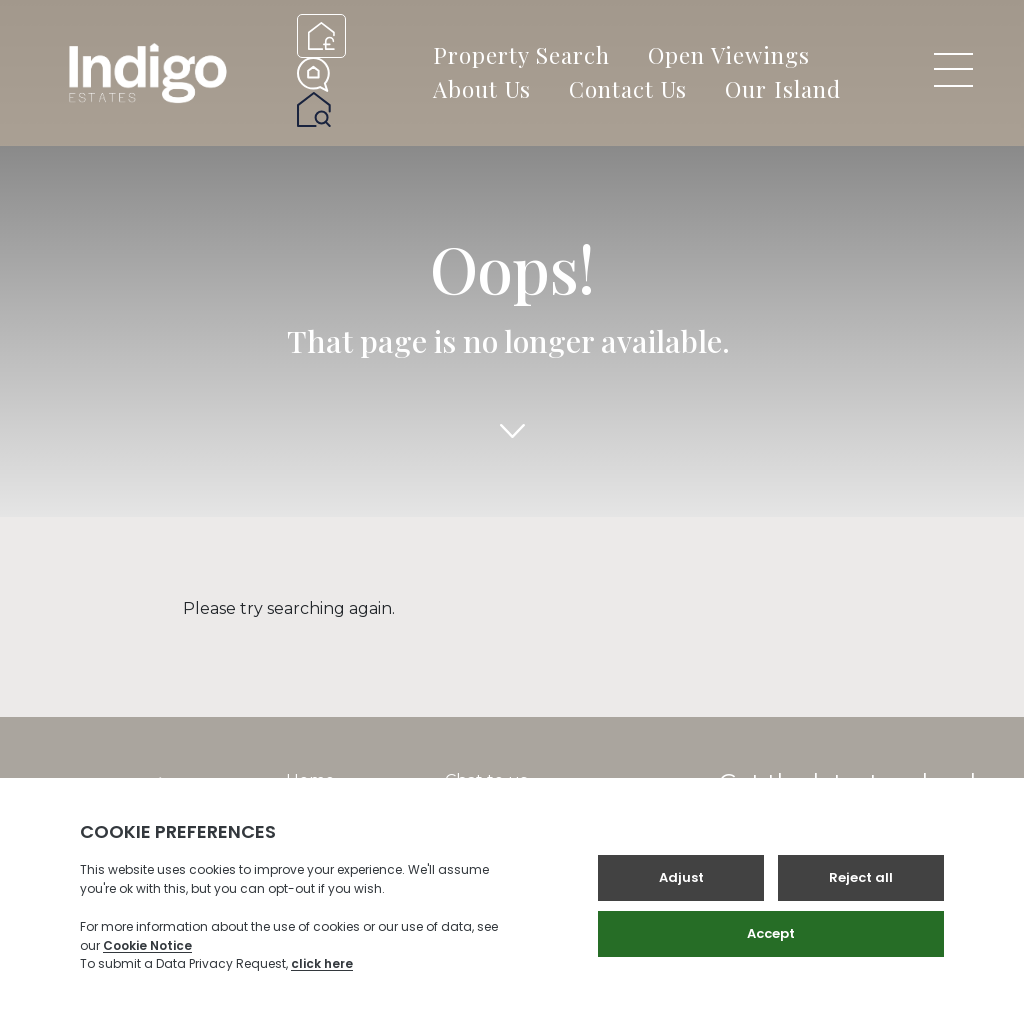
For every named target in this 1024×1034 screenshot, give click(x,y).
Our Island (783, 89)
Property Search (521, 55)
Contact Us (628, 89)
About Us (482, 89)
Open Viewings (729, 55)
